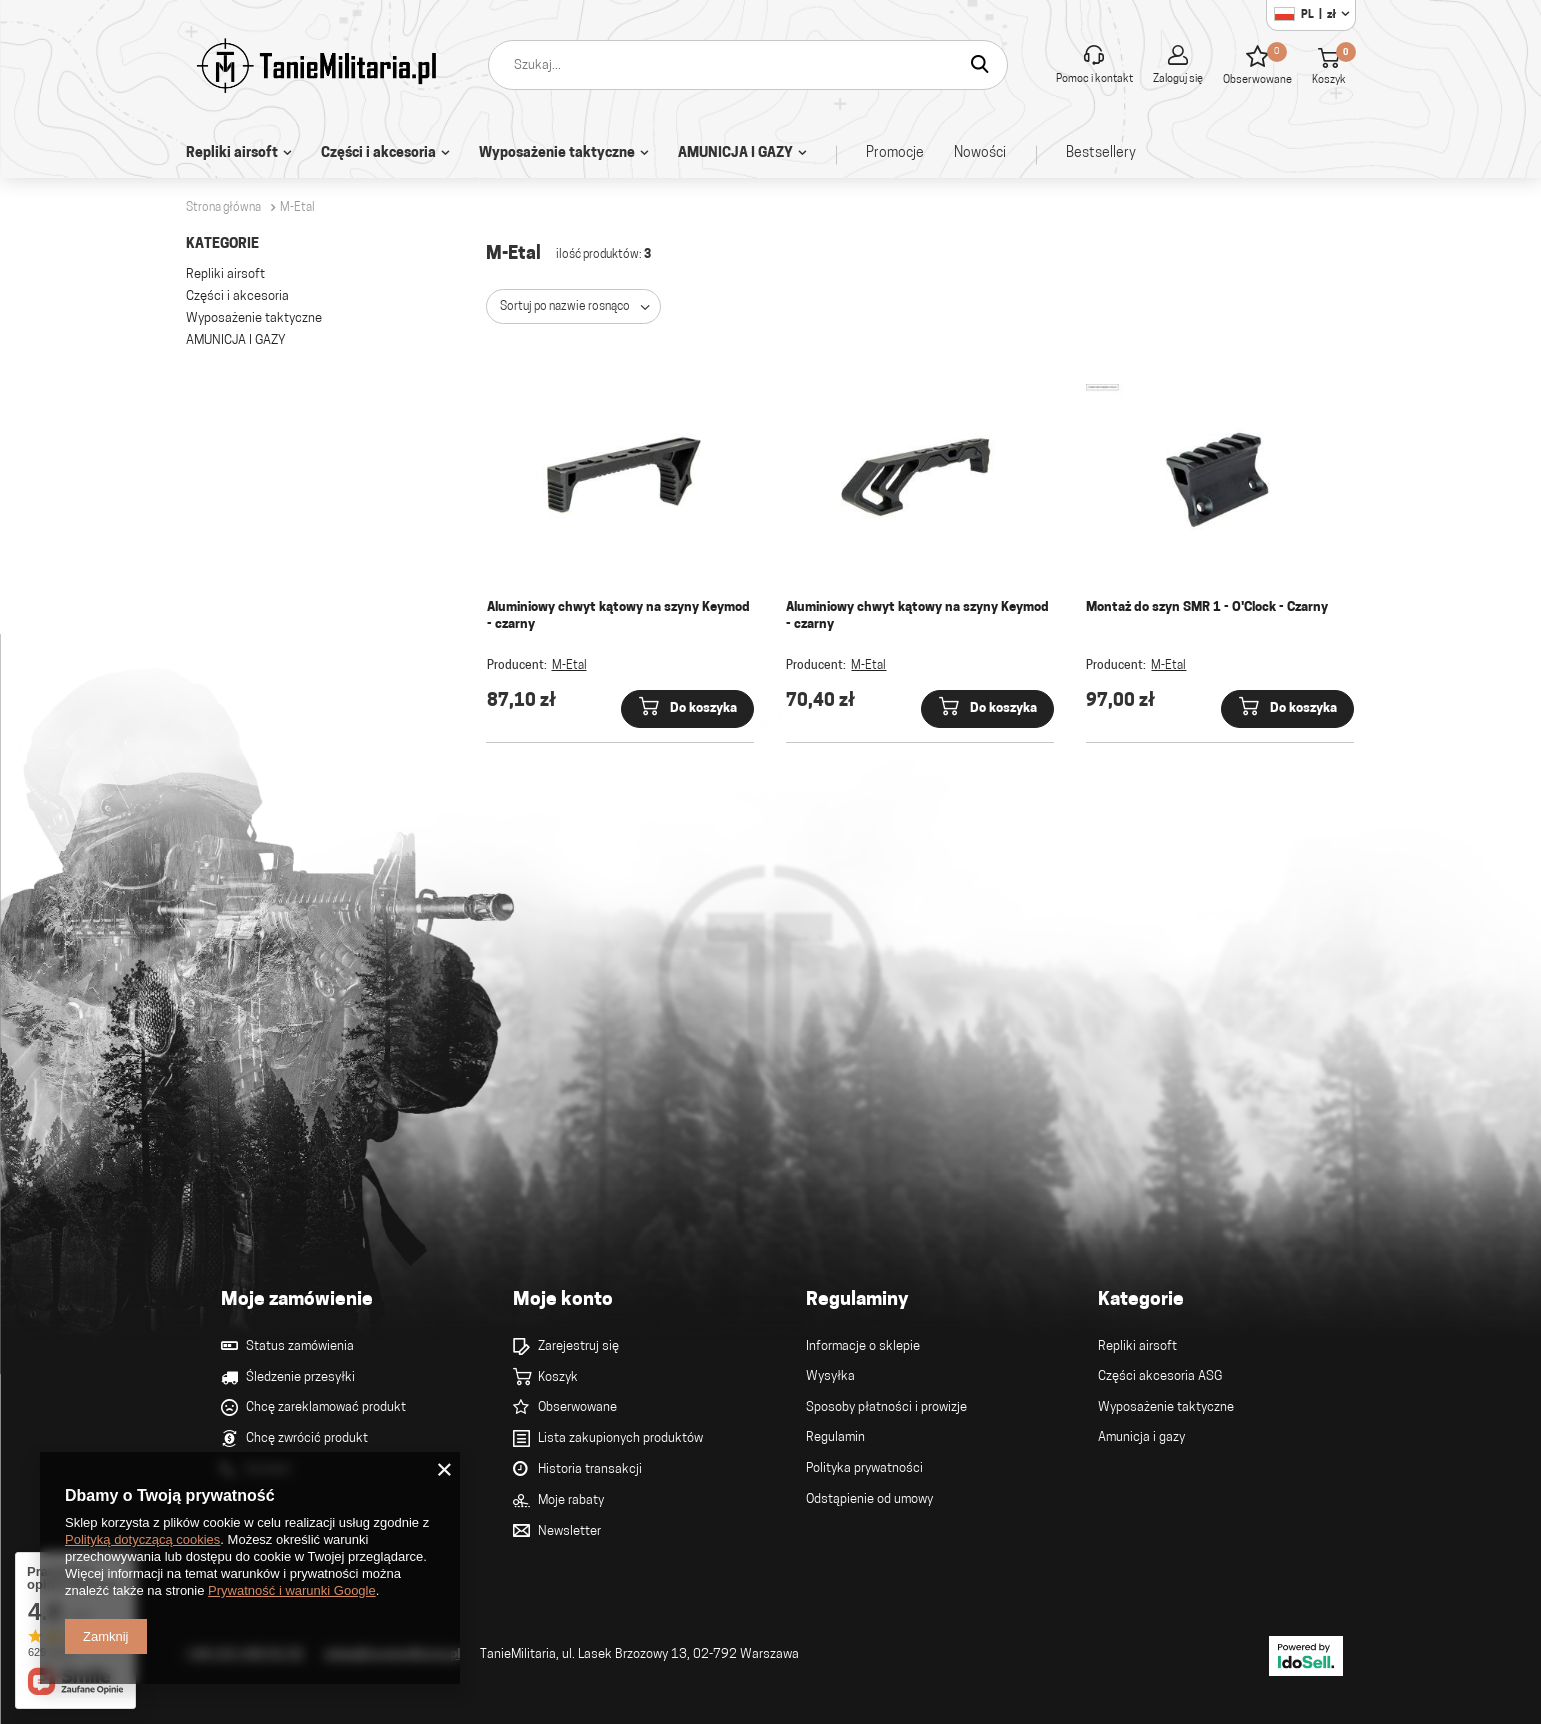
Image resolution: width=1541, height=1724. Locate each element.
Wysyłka (830, 1376)
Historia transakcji (590, 1469)
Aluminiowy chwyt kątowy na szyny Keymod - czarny (618, 616)
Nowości (980, 153)
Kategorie (222, 244)
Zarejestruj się (578, 1346)
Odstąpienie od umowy (869, 1499)
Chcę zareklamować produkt (326, 1407)
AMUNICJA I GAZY (735, 153)
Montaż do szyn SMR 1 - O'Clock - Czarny (1207, 607)
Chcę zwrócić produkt (307, 1438)
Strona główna (223, 208)
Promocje (895, 153)
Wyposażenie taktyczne (557, 153)
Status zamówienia (300, 1346)
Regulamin (835, 1437)
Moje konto (563, 1300)
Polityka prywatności (864, 1468)
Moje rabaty (571, 1500)
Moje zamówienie (297, 1300)
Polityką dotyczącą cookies (142, 1539)
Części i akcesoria (378, 153)
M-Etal (569, 666)
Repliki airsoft (232, 153)
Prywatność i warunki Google (292, 1590)
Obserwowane (577, 1407)
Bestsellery (1101, 153)
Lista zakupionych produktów (620, 1438)
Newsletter (569, 1531)
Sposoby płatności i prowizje (886, 1407)
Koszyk (558, 1377)
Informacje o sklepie (863, 1346)
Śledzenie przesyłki (300, 1377)
